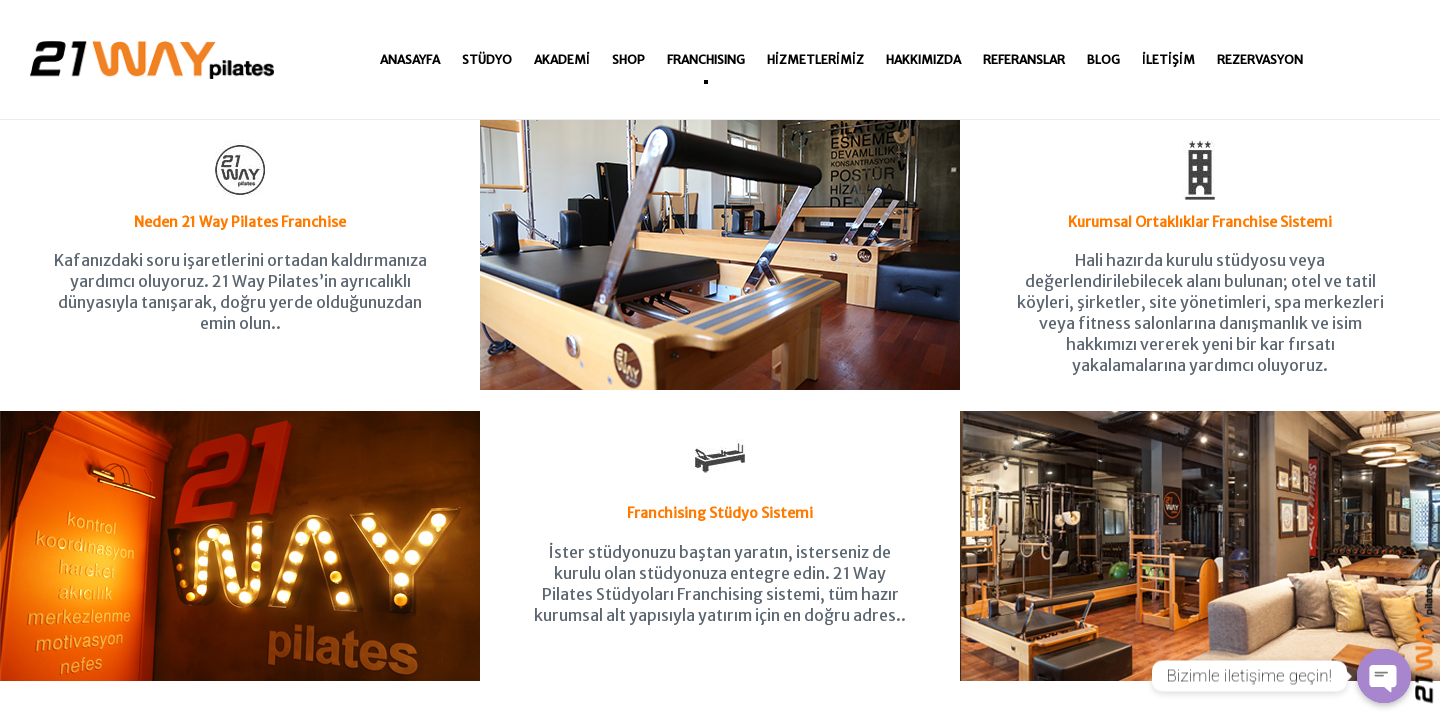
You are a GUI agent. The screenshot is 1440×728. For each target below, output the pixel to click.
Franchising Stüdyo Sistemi (720, 476)
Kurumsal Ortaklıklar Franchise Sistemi (1200, 185)
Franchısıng (706, 59)
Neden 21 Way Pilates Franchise (240, 185)
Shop (628, 59)
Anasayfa (410, 59)
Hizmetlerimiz (815, 59)
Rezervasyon (1260, 59)
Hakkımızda (923, 59)
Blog (1103, 59)
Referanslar (1024, 59)
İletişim (1168, 59)
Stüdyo (487, 59)
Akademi (562, 59)
